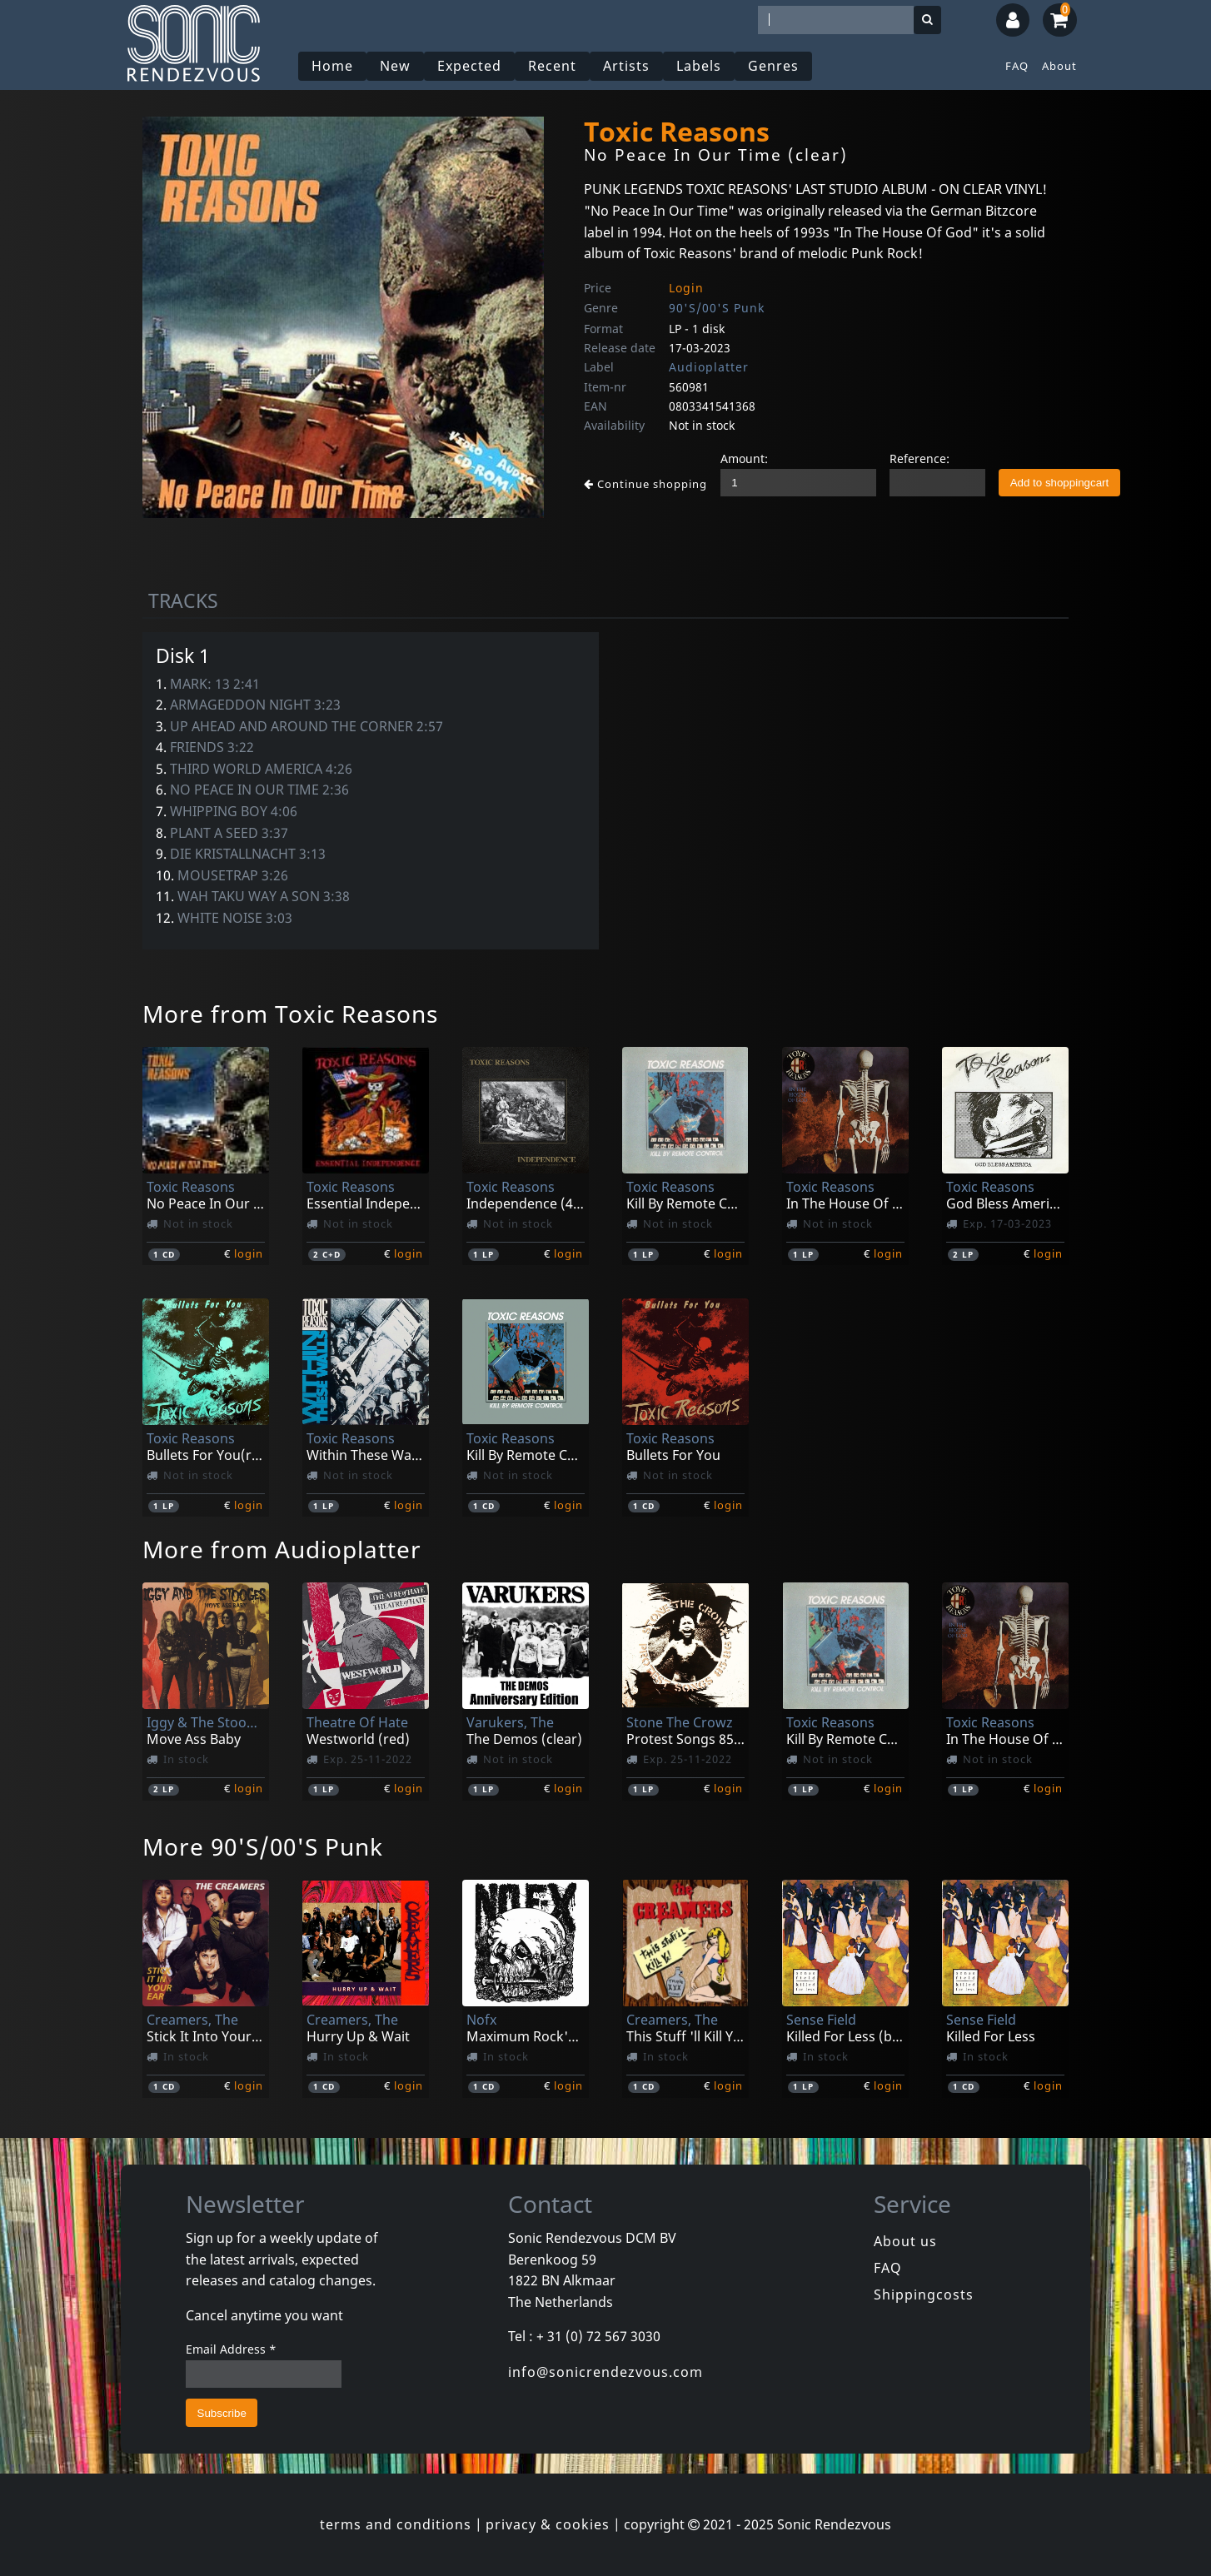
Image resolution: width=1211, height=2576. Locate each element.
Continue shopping (645, 483)
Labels (698, 66)
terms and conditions (395, 2524)
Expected (469, 66)
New (395, 66)
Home (332, 66)
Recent (552, 66)
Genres (773, 66)
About (1059, 65)
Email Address (231, 2349)
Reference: (919, 458)
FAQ (1017, 65)
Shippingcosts (924, 2294)
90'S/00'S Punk (717, 308)
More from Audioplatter (281, 1549)
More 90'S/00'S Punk (262, 1846)
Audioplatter (709, 367)
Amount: (744, 458)
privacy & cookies (548, 2524)
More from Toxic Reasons (290, 1013)
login (248, 1253)
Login (686, 288)
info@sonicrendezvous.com (605, 2372)
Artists (626, 66)
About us (905, 2241)
